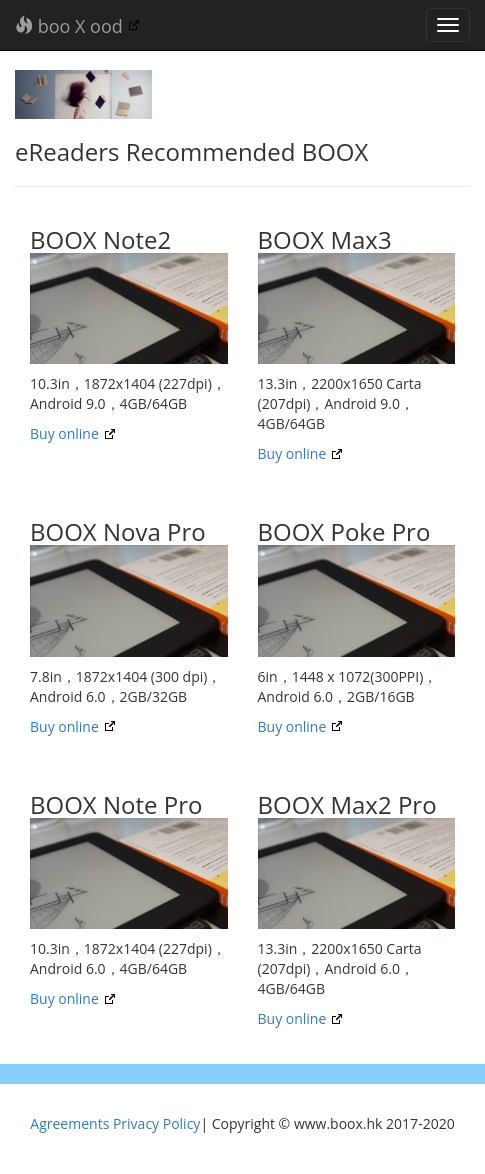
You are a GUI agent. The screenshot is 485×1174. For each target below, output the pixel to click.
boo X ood (69, 26)
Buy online (64, 433)
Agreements (71, 1123)
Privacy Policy (156, 1123)
